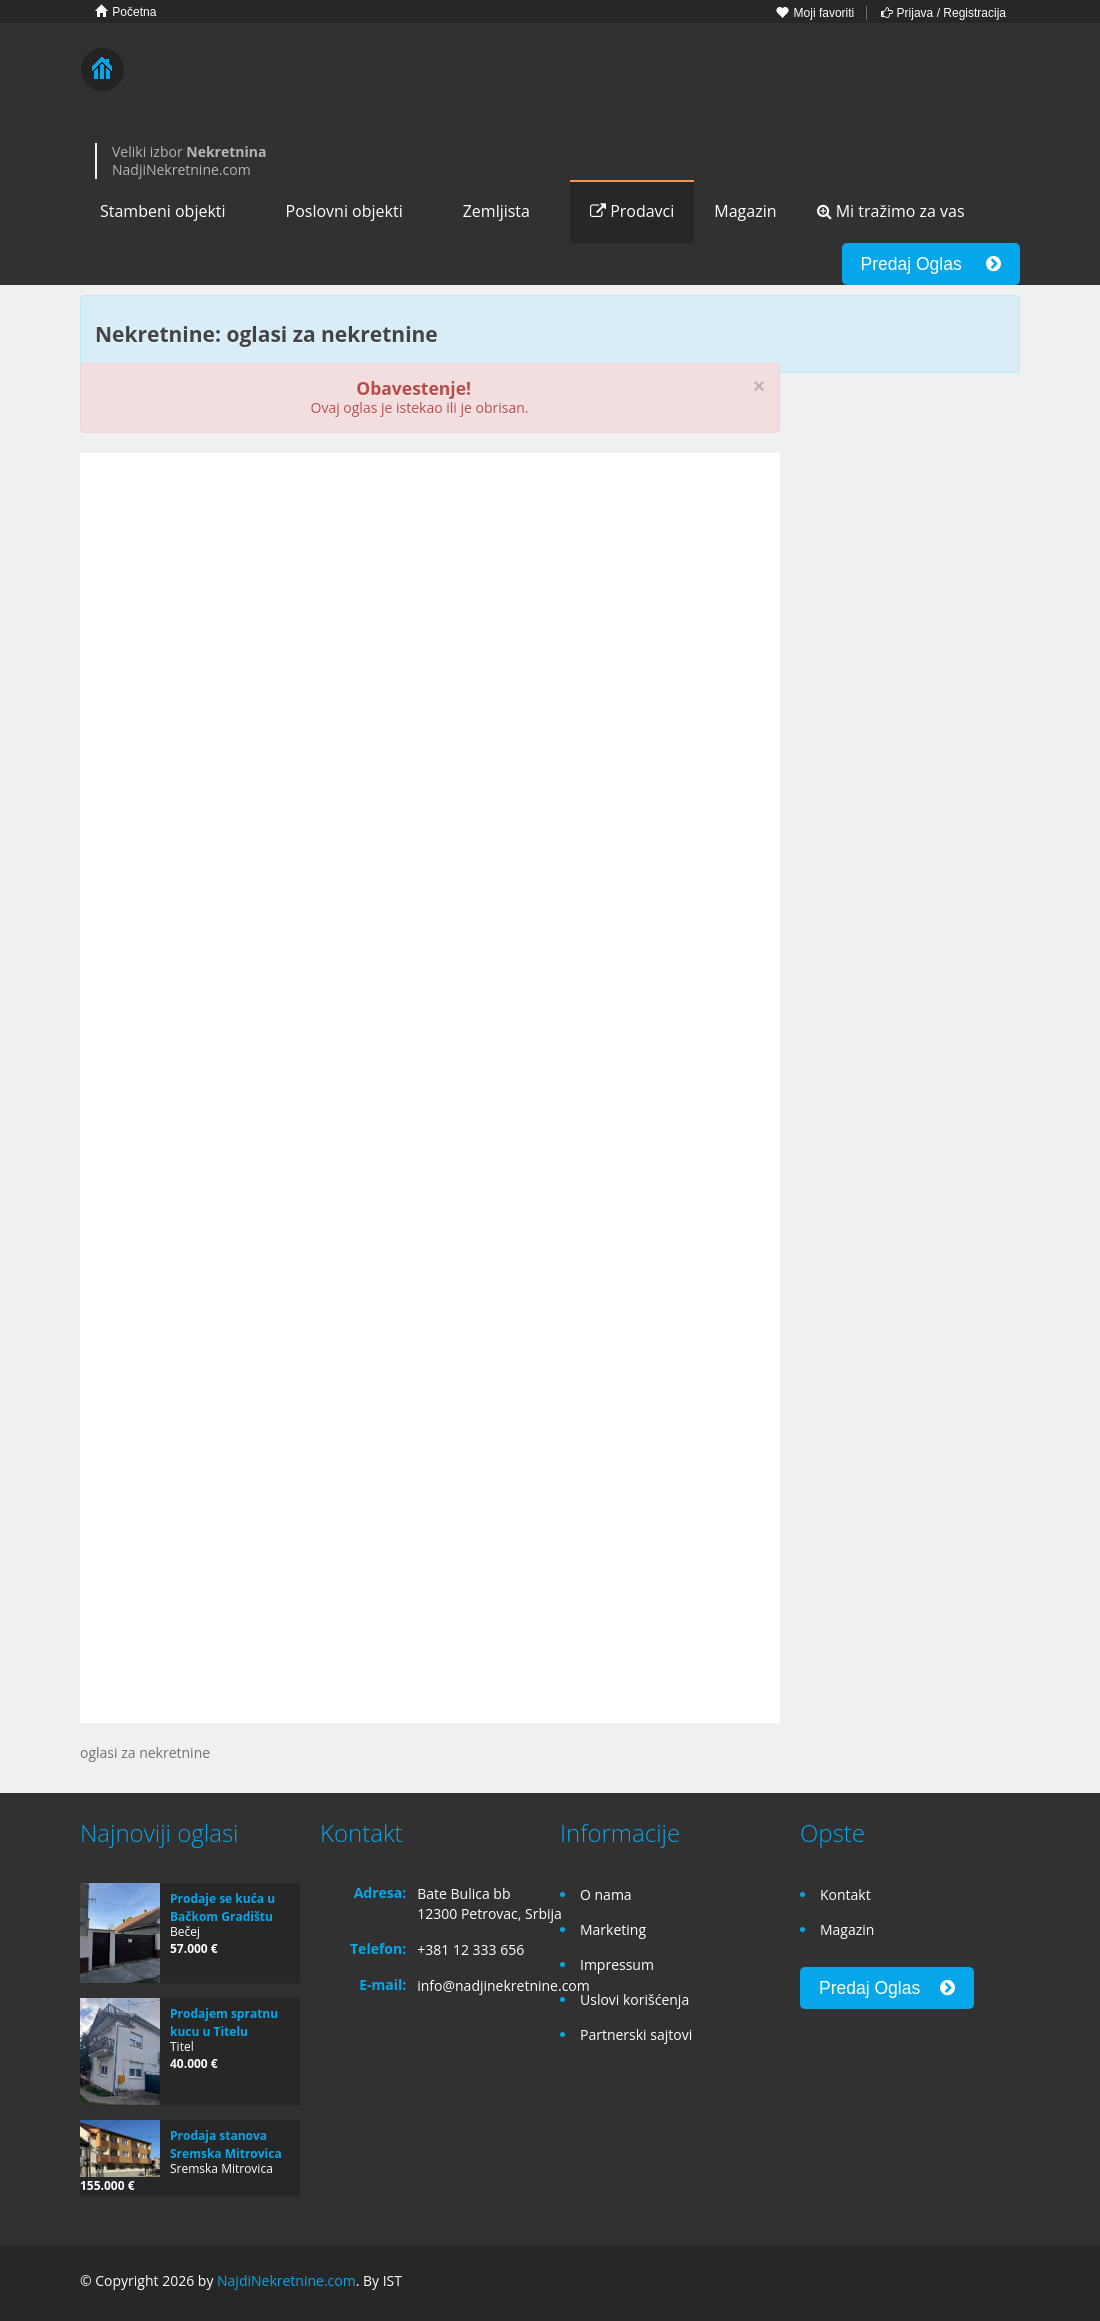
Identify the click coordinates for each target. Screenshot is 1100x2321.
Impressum (617, 1964)
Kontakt (845, 1894)
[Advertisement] (430, 623)
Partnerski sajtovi (636, 2034)
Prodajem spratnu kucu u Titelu (224, 2022)
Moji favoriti (815, 13)
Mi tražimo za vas (891, 211)
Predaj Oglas (931, 264)
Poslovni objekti (344, 211)
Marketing (613, 1929)
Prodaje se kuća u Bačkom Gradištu (222, 1907)
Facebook (916, 2283)
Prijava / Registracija (943, 13)
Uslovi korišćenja (634, 1999)
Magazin (745, 211)
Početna (125, 11)
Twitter (1008, 2283)
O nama (606, 1894)
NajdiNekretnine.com (286, 2280)
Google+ (958, 2283)
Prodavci (632, 211)
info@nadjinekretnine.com (503, 1985)
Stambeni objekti (163, 211)
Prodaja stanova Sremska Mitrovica (226, 2144)
